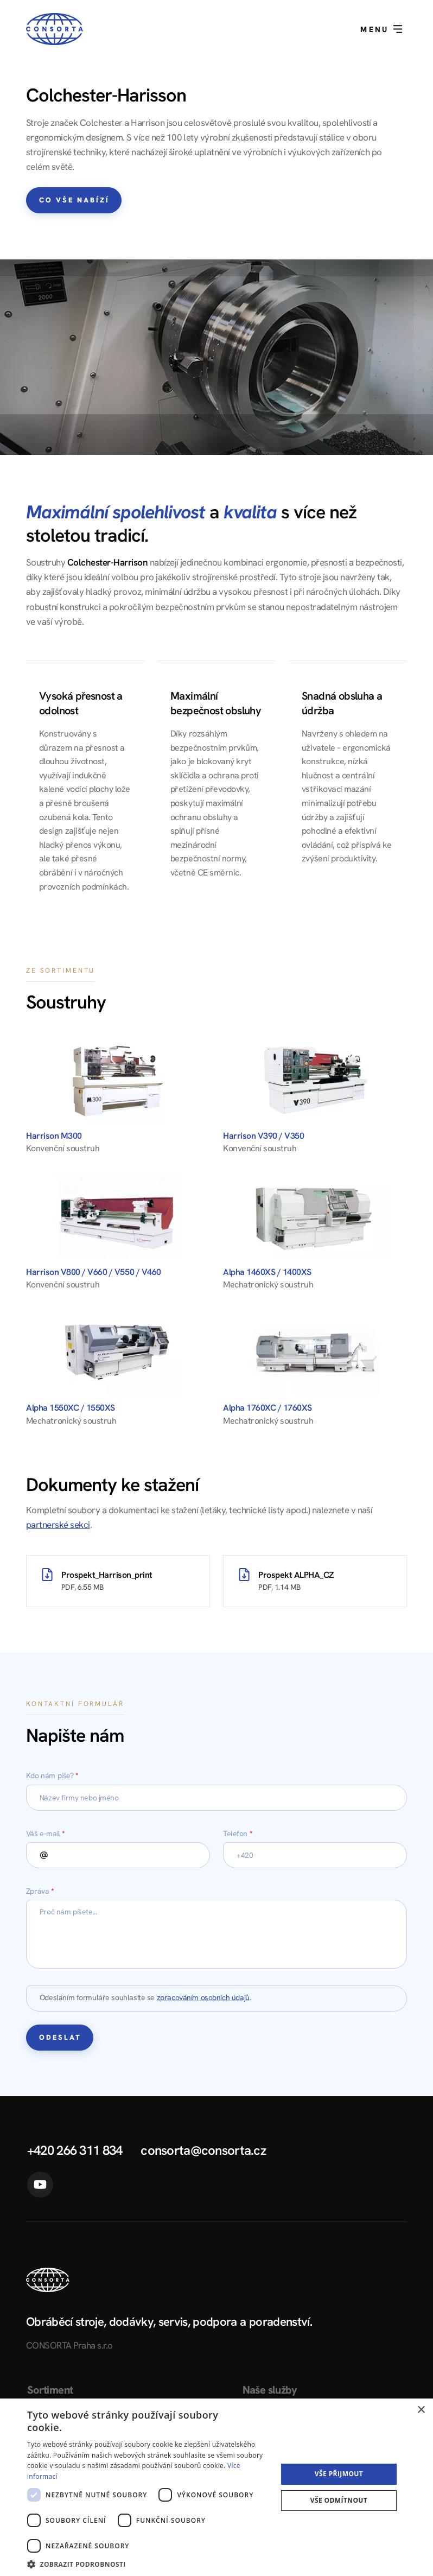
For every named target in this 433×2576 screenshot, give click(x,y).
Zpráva (40, 1891)
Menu (381, 29)
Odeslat (60, 2037)
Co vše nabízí (74, 200)
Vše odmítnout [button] (338, 2500)
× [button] (421, 2410)
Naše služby (270, 2390)
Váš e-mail (45, 1833)
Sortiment (50, 2390)
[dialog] (216, 2487)
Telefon (237, 1833)
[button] (148, 2563)
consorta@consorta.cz (203, 2150)
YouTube (40, 2184)
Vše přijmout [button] (339, 2473)
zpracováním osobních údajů (203, 1997)
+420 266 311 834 (74, 2150)
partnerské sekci (58, 1525)
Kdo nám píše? (52, 1775)
